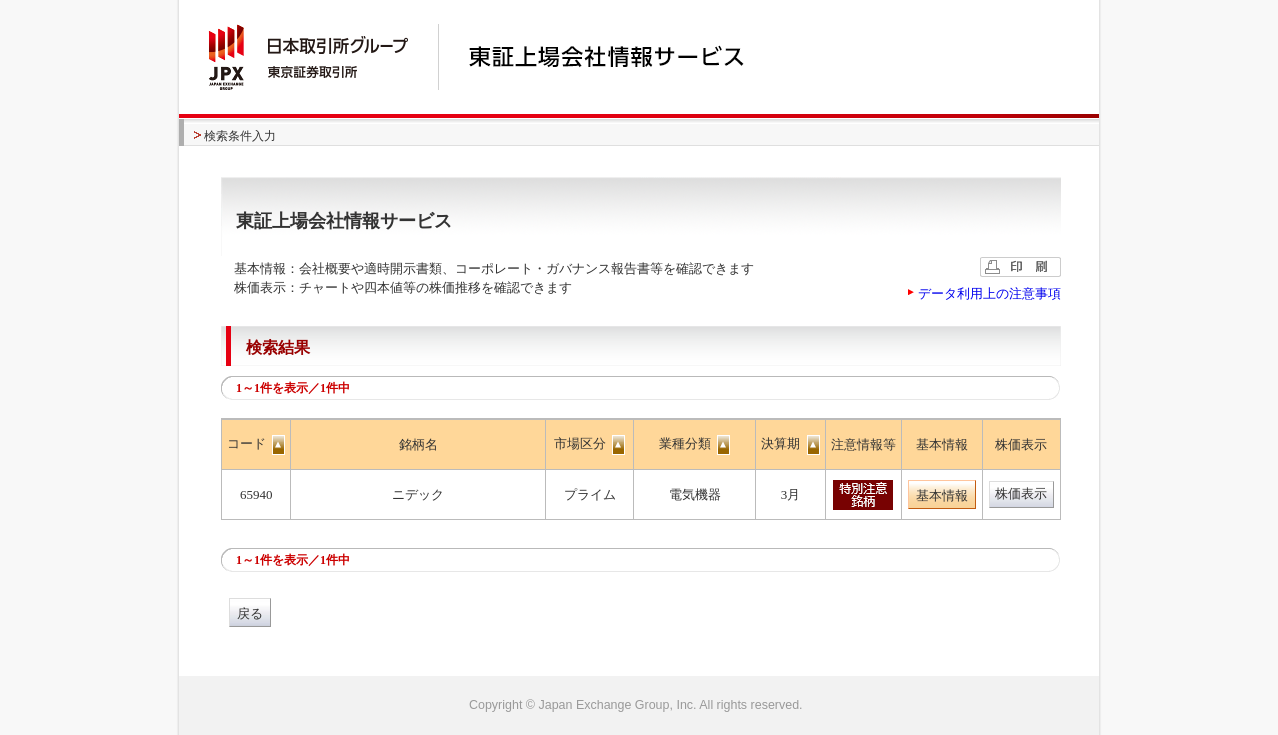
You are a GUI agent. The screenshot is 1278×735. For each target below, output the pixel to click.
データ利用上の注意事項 (989, 293)
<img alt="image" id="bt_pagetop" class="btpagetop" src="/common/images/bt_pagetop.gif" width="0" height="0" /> (639, 705)
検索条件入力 (240, 136)
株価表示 (1021, 493)
